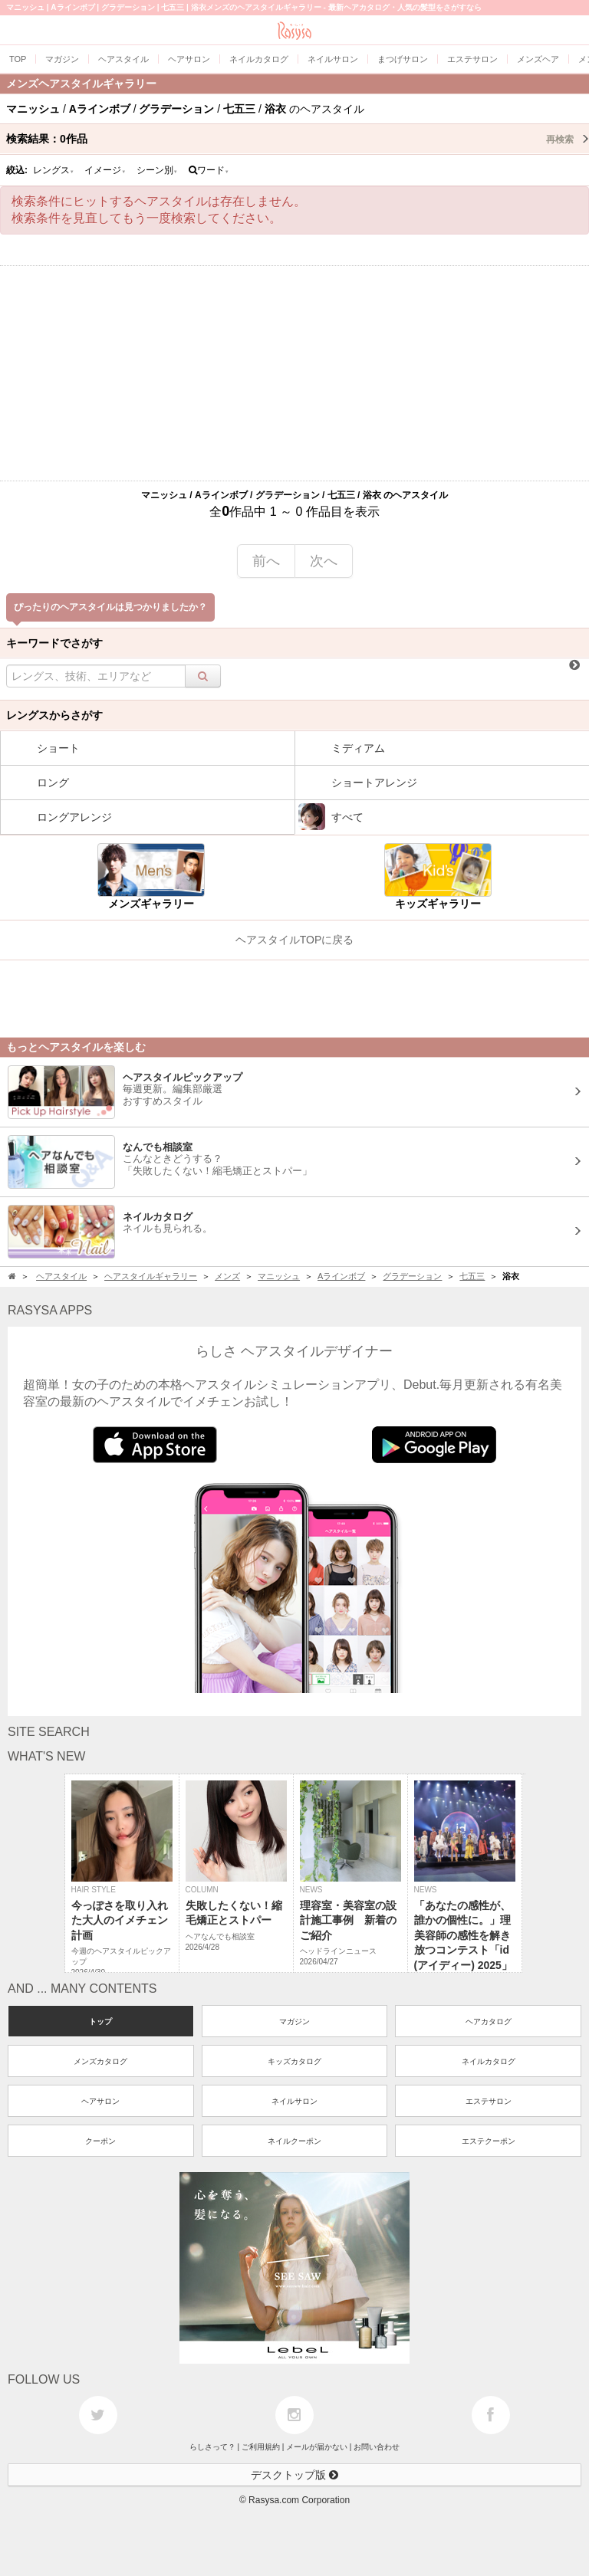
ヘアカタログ (489, 2021)
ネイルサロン (294, 2101)
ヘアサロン (100, 2101)
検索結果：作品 (297, 139)
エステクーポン (488, 2141)
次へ (323, 561)
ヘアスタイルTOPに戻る (294, 940)
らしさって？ (212, 2447)
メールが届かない (316, 2447)
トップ (100, 2021)
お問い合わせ (377, 2447)
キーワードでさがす (54, 643)
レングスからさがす (54, 715)
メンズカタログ (100, 2061)
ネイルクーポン (294, 2141)
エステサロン (489, 2101)
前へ (266, 561)
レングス (53, 170)
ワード (209, 170)
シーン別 (157, 170)
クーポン (100, 2141)
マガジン (294, 2021)
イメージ (105, 170)
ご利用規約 (261, 2447)
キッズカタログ (294, 2061)
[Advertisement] (294, 373)
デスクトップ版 (294, 2475)
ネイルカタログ (488, 2061)
